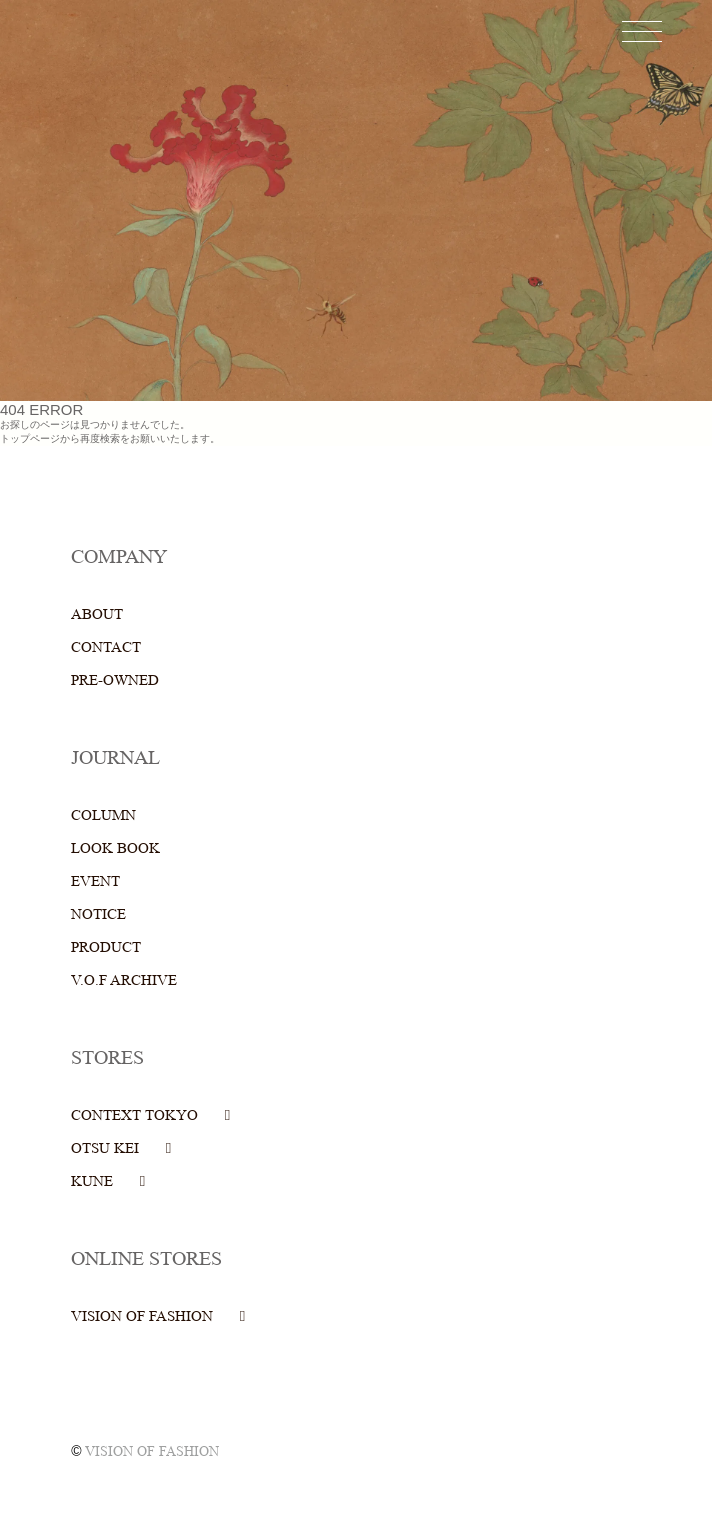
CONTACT (106, 647)
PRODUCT (106, 947)
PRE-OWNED (115, 680)
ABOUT (97, 614)
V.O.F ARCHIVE (124, 980)
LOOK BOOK (115, 848)
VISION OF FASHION (142, 1316)
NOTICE (98, 914)
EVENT (95, 881)
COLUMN (103, 815)
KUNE (92, 1181)
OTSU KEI (105, 1148)
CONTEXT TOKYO (134, 1115)
